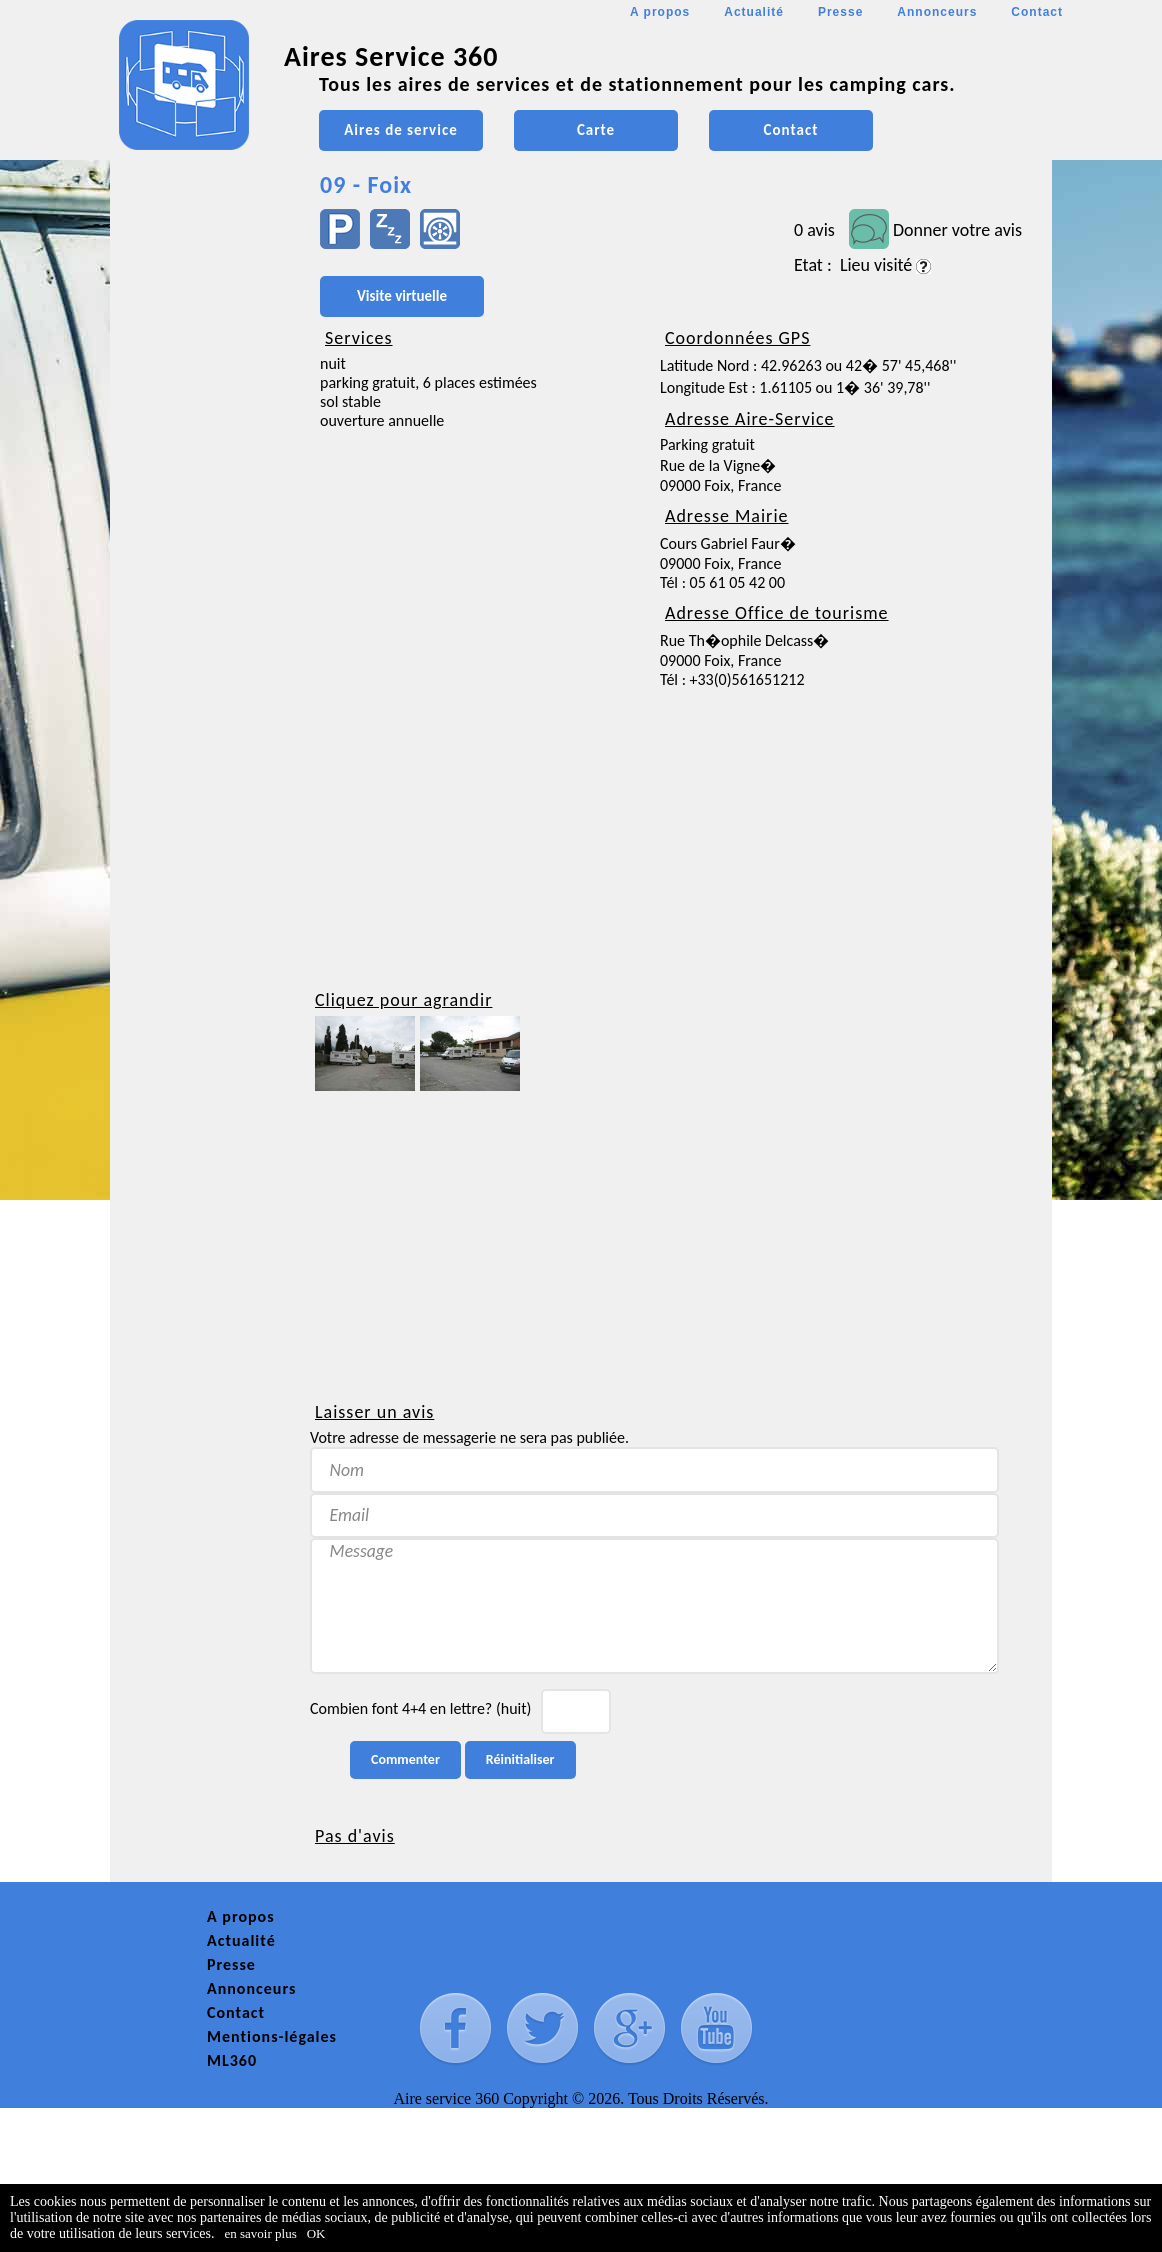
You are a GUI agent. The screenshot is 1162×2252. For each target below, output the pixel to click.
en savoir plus (261, 2233)
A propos (660, 12)
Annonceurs (937, 12)
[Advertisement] (200, 596)
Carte (596, 130)
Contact (1037, 12)
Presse (840, 12)
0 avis (814, 230)
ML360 (232, 2060)
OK (316, 2233)
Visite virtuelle (402, 296)
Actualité (754, 12)
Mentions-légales (272, 2036)
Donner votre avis (957, 230)
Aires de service (400, 130)
